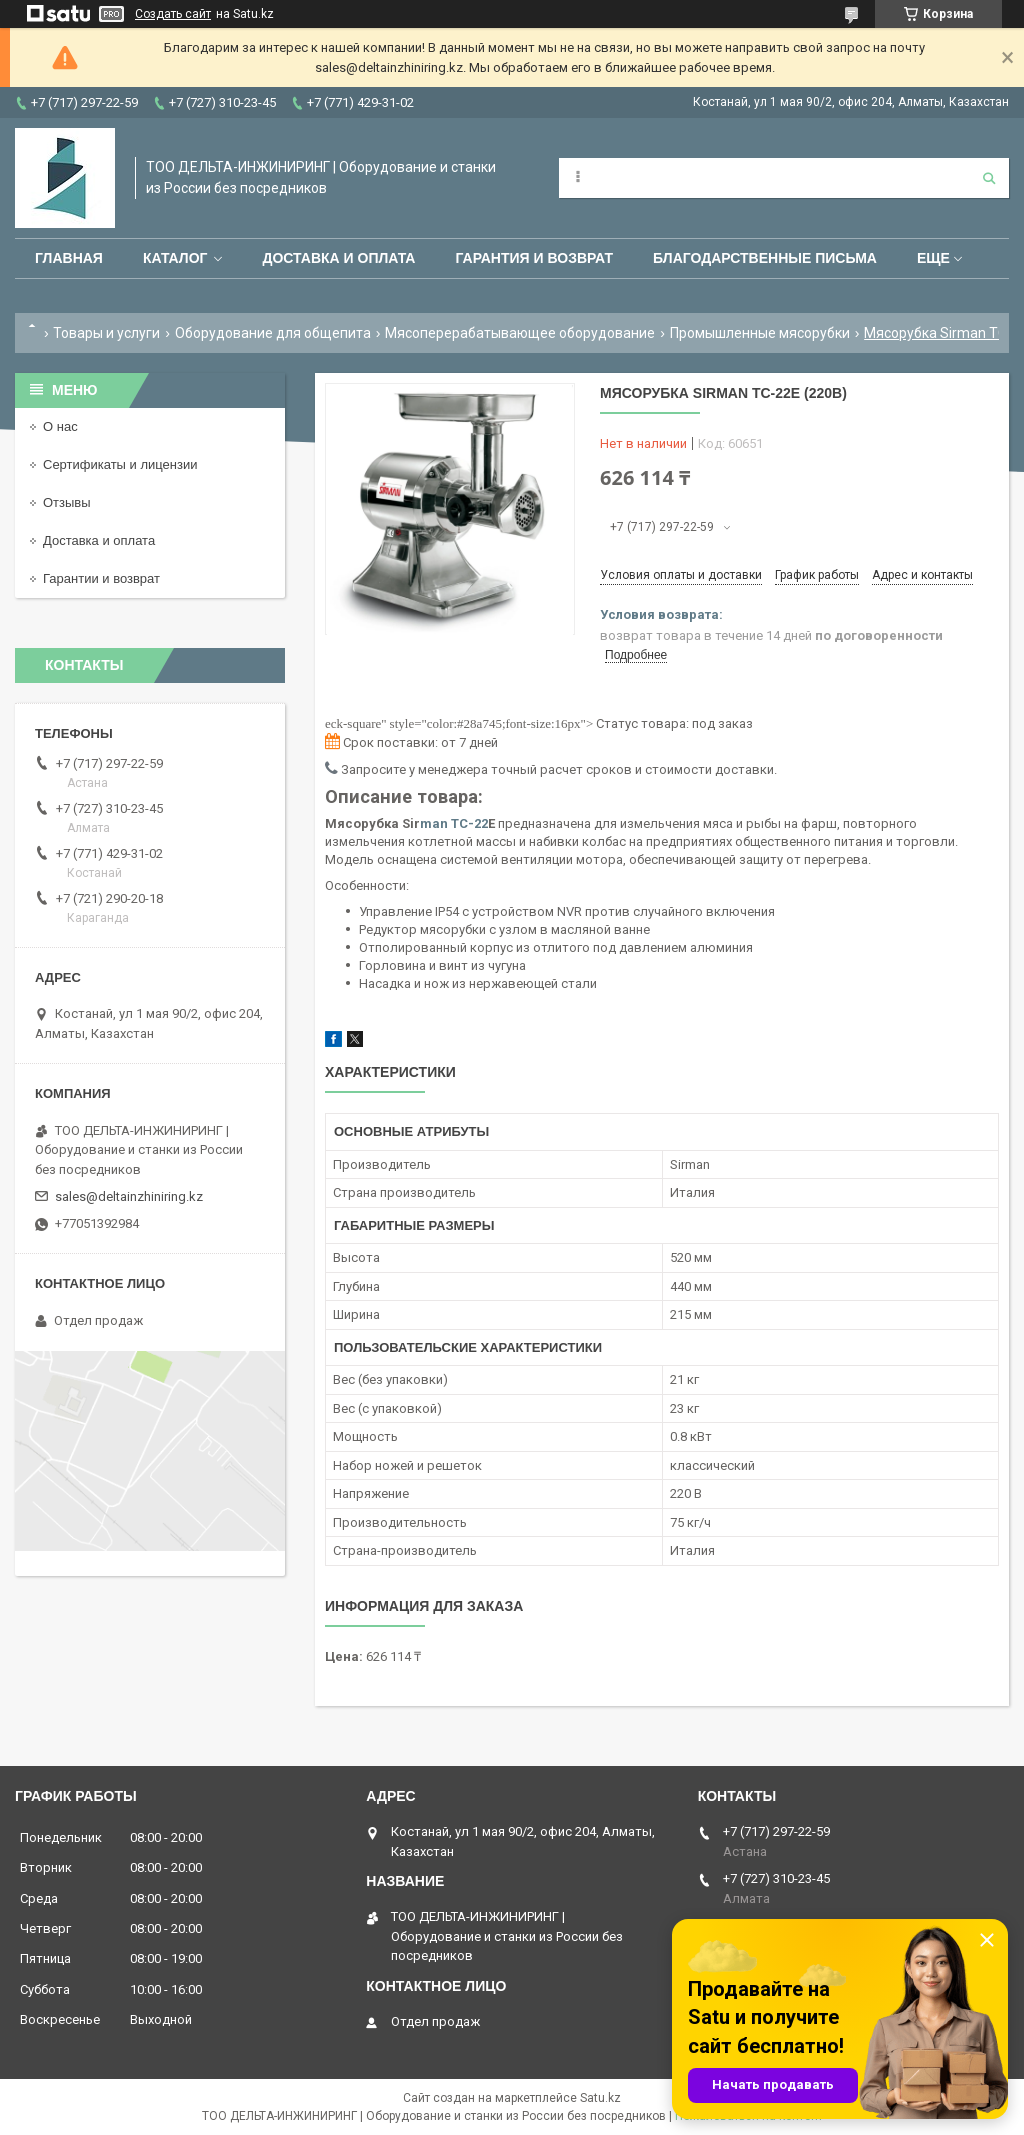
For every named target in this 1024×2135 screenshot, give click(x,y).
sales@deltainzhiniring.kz (129, 1196)
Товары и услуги (106, 333)
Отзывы (67, 502)
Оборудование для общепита (273, 333)
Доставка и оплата (338, 258)
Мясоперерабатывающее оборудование (520, 333)
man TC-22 (454, 823)
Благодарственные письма (765, 258)
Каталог (175, 258)
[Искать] (989, 178)
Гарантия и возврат (534, 258)
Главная (69, 258)
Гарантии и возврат (101, 578)
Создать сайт (173, 14)
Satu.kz (600, 2098)
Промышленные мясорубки (760, 333)
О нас (60, 426)
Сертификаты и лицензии (120, 464)
